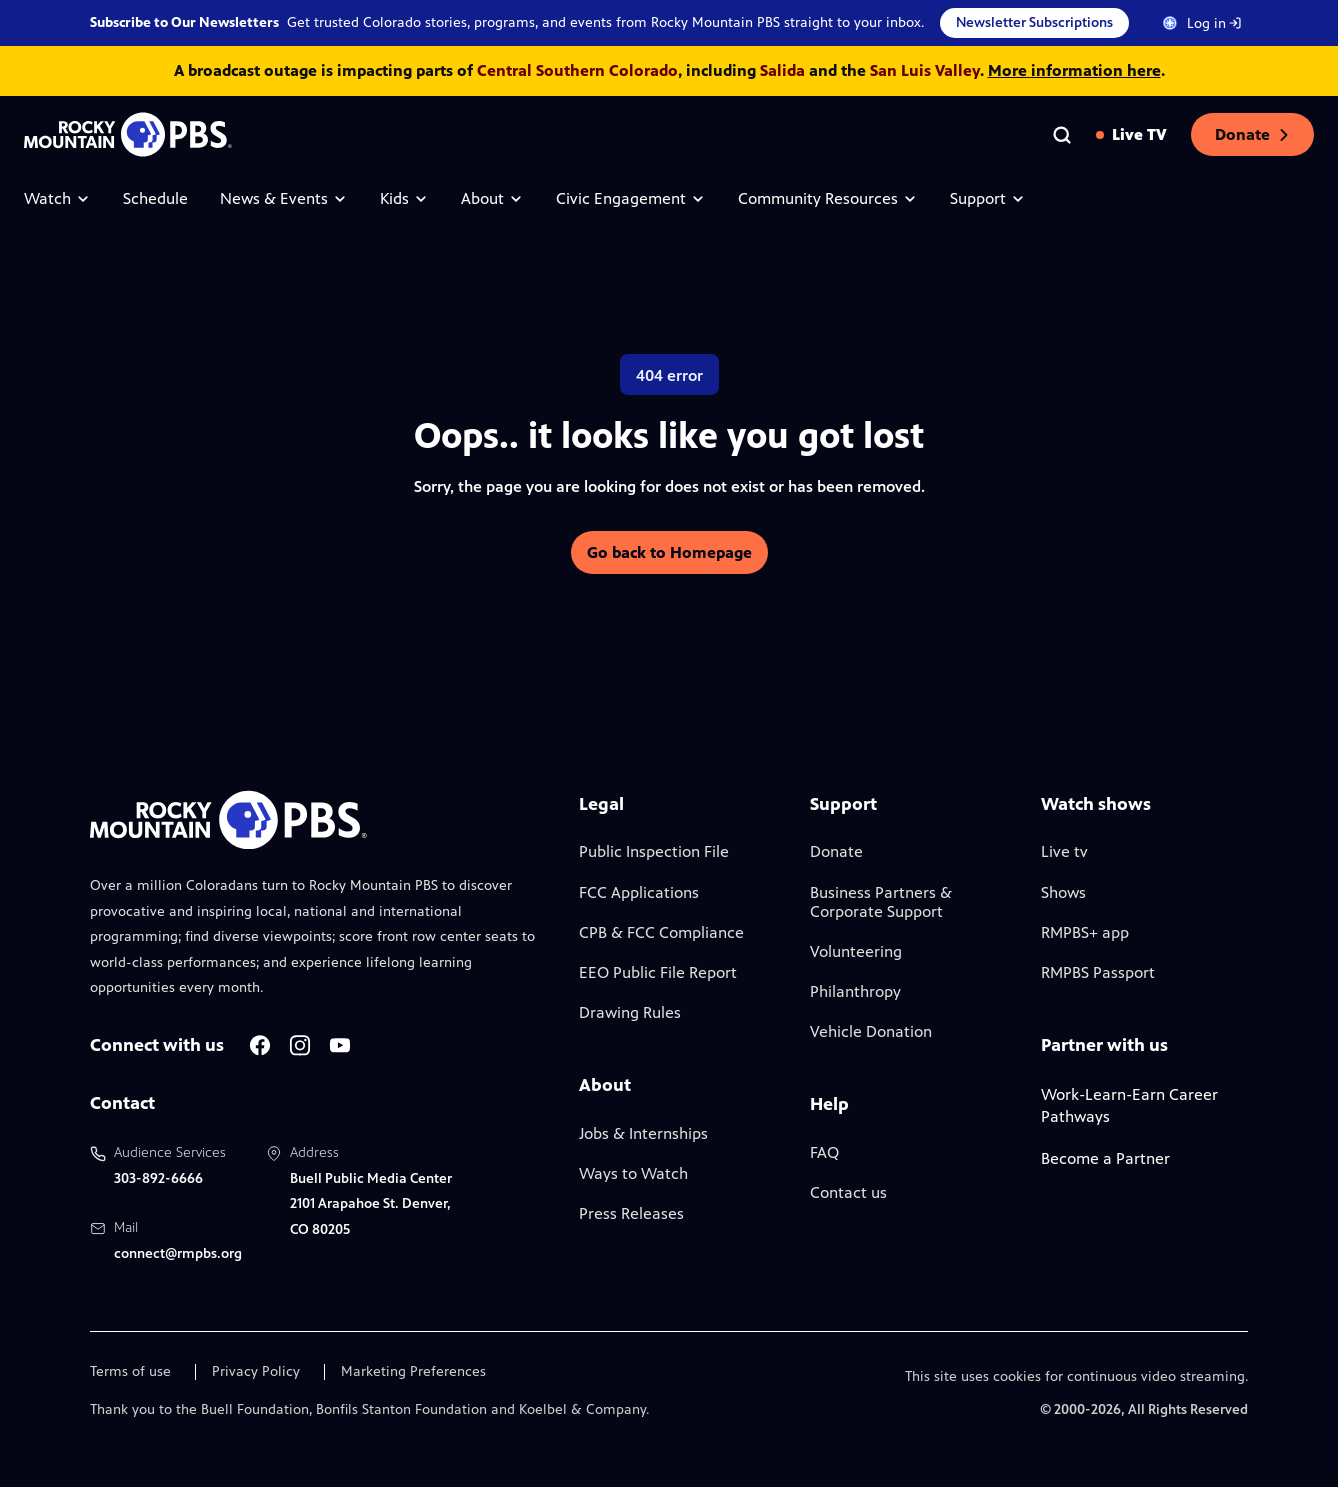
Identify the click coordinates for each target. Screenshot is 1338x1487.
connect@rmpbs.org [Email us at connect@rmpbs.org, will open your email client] (178, 1253)
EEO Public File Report (658, 972)
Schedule (155, 198)
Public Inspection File (654, 851)
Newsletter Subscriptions (1034, 22)
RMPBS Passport (1098, 972)
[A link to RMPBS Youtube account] (340, 1045)
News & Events (284, 198)
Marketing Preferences (413, 1372)
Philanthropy (855, 991)
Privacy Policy (256, 1372)
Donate (1252, 134)
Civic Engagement (631, 198)
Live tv (1064, 851)
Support (988, 198)
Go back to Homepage (669, 552)
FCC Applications (639, 892)
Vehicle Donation (871, 1031)
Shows (1063, 892)
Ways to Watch (633, 1173)
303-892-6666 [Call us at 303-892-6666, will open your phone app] (158, 1178)
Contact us (848, 1192)
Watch (57, 198)
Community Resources (828, 198)
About (492, 198)
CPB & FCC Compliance (661, 932)
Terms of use (130, 1372)
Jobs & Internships (643, 1133)
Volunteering (856, 951)
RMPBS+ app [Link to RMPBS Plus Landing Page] (1085, 932)
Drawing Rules (630, 1012)
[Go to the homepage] (128, 134)
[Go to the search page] (1062, 135)
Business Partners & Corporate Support (881, 902)
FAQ (824, 1152)
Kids (404, 198)
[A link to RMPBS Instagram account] (300, 1045)
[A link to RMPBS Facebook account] (260, 1045)
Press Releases (631, 1213)
